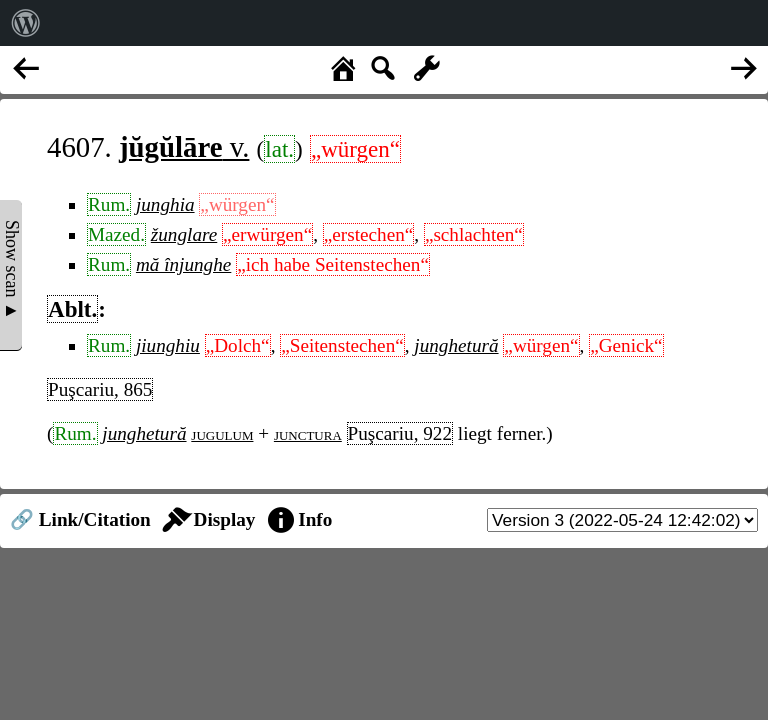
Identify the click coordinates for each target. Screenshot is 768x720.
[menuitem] (26, 23)
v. (184, 147)
